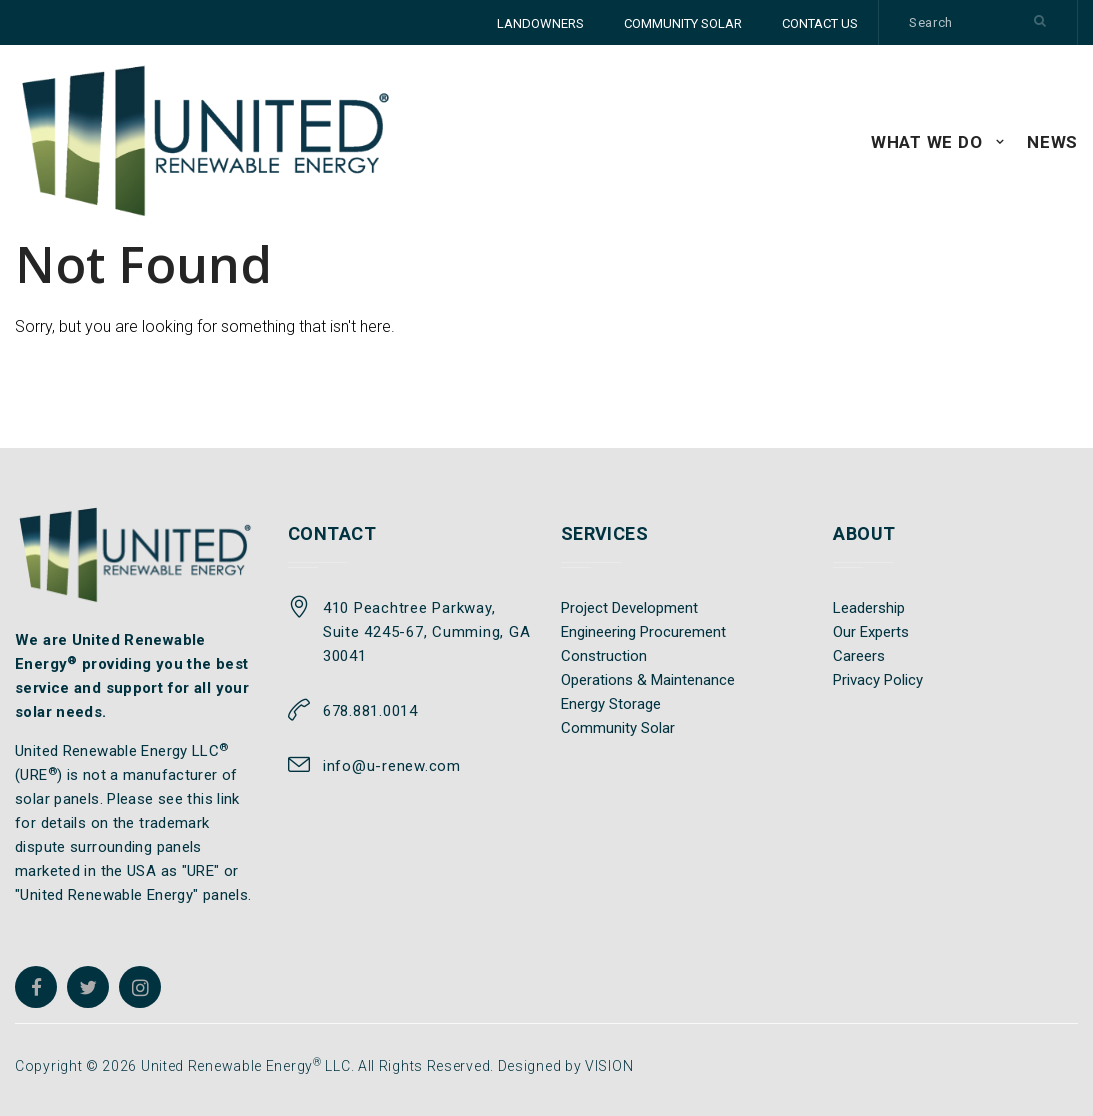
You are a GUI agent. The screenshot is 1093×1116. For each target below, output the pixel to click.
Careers (859, 656)
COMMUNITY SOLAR (683, 23)
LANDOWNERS (540, 23)
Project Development (629, 608)
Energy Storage (611, 704)
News (1052, 142)
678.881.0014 (370, 711)
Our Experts (871, 632)
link (228, 799)
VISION (609, 1066)
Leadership (869, 608)
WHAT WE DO (927, 142)
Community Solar (618, 728)
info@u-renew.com (392, 766)
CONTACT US (820, 23)
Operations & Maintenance (648, 680)
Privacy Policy (878, 680)
